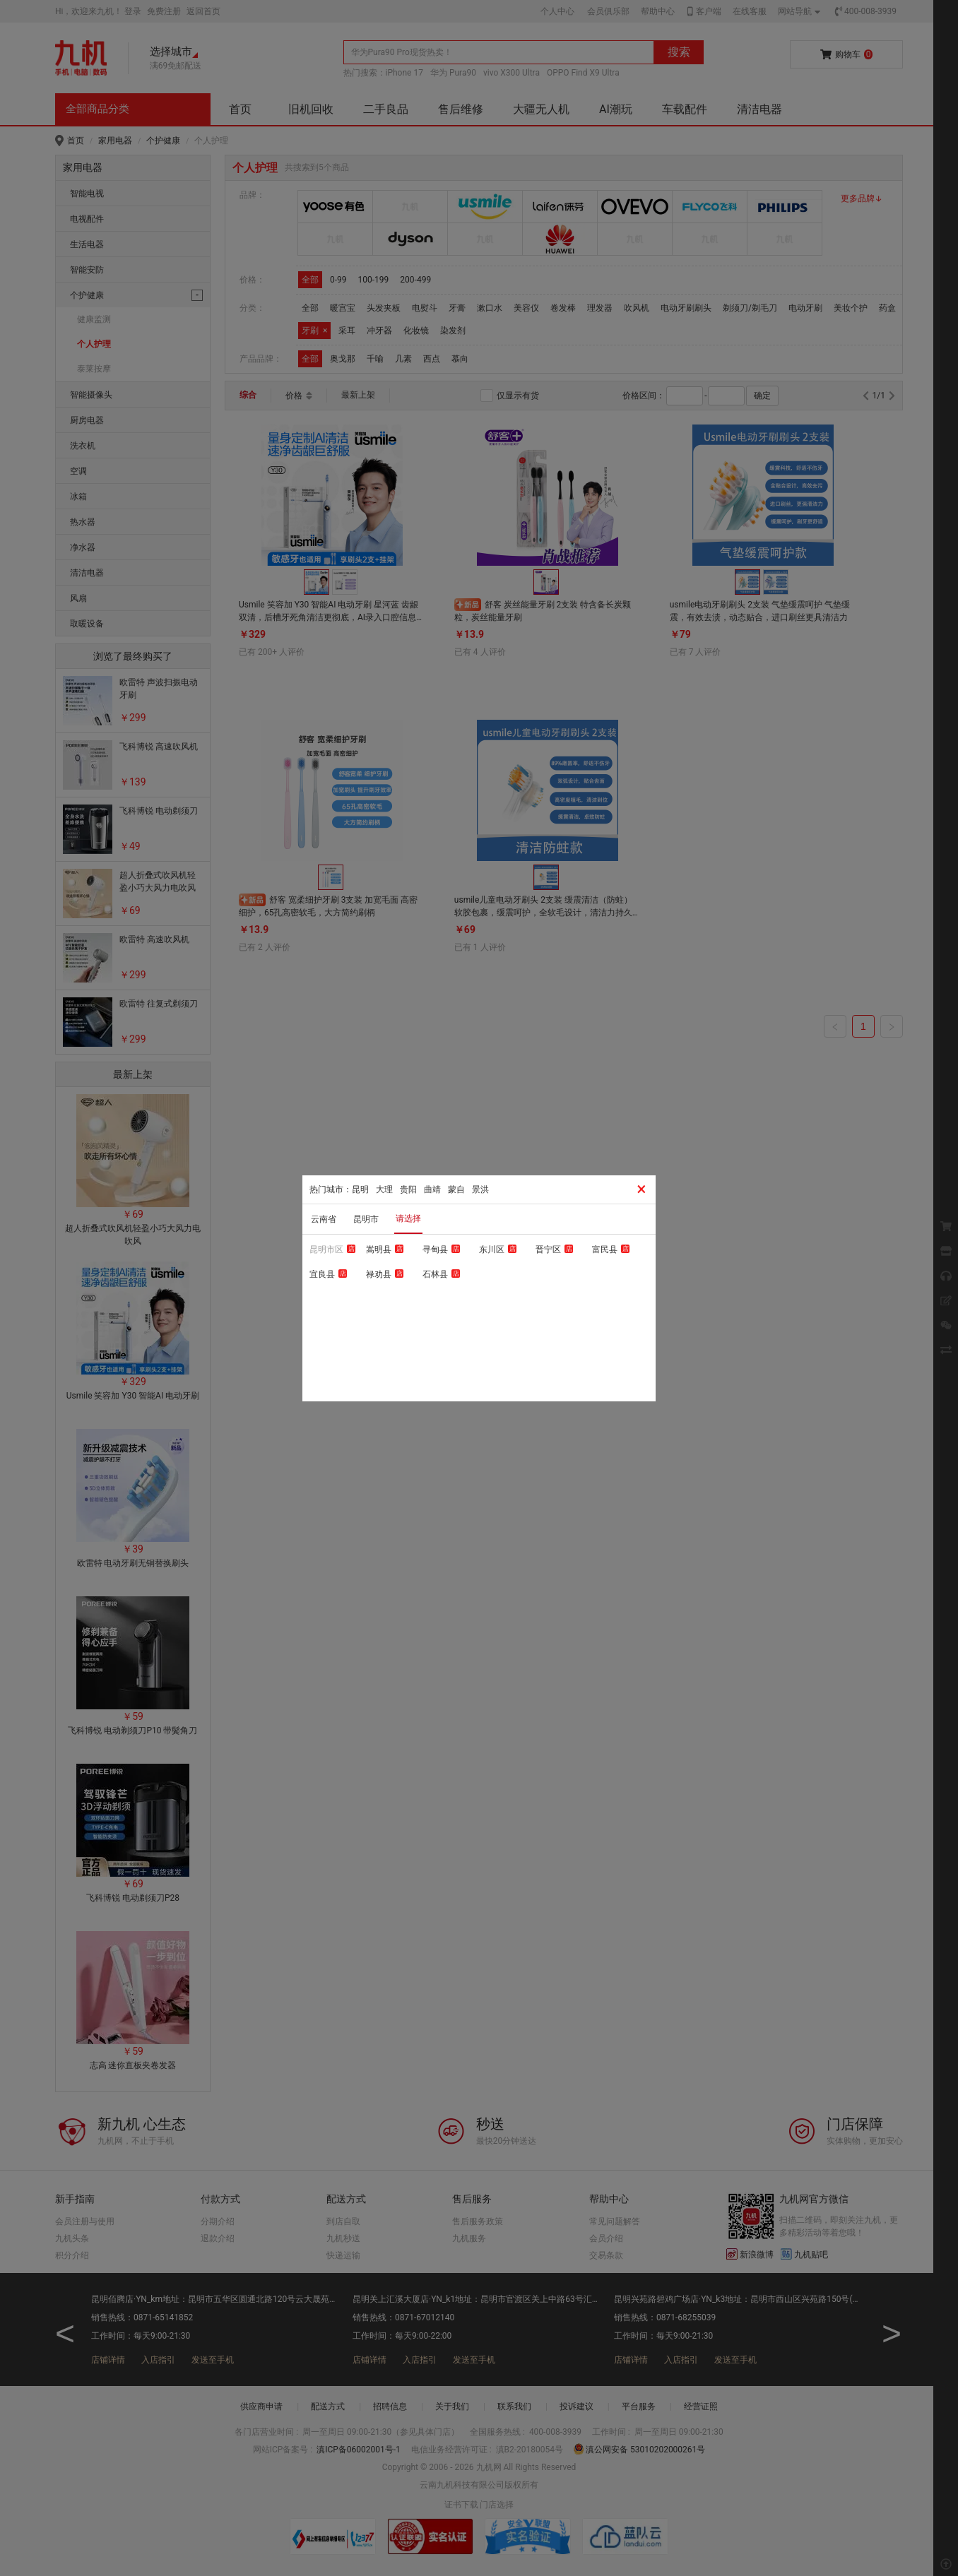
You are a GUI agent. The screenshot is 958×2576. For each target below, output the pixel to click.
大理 (384, 1189)
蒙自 (456, 1189)
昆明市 (366, 1219)
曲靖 (432, 1189)
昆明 (360, 1189)
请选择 (408, 1218)
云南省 (323, 1219)
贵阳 (408, 1189)
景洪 (480, 1189)
